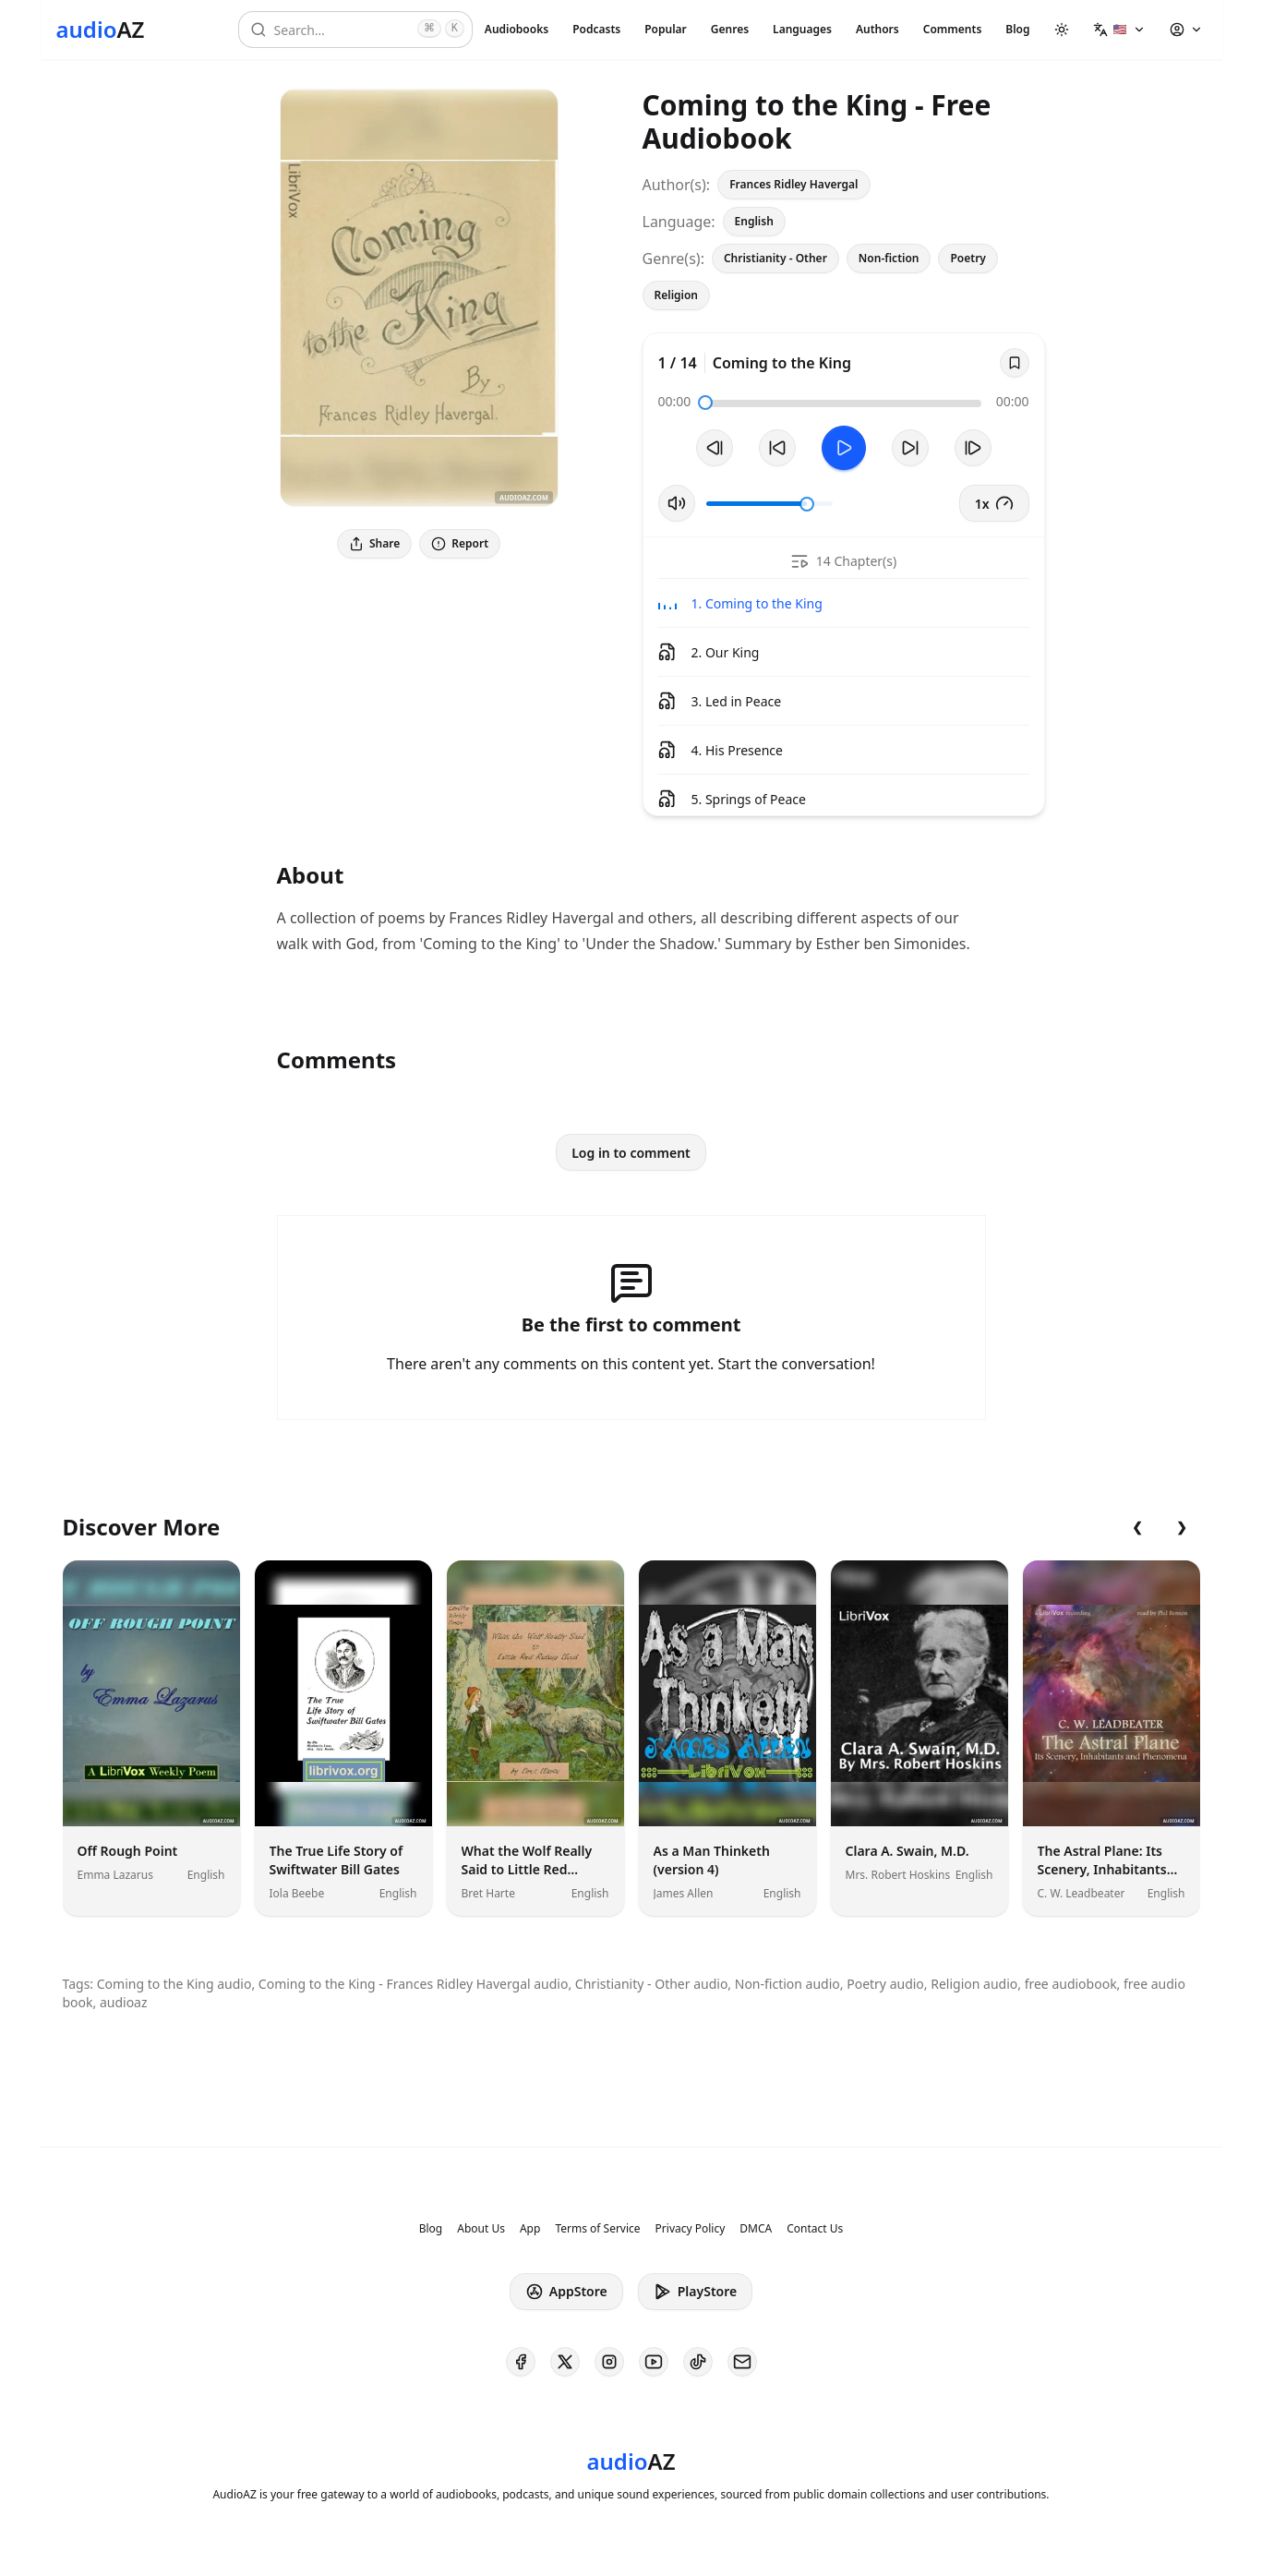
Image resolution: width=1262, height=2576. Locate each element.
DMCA (755, 2228)
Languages (802, 29)
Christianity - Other (775, 258)
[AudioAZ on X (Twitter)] (565, 2362)
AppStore (566, 2291)
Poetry (967, 258)
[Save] (1014, 363)
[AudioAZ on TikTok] (698, 2362)
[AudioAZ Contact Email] (742, 2362)
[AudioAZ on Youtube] (653, 2362)
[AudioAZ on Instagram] (609, 2362)
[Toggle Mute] (676, 503)
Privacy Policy (690, 2228)
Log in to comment (631, 1153)
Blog (1017, 29)
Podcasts (596, 29)
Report (459, 543)
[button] (1119, 29)
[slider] (705, 402)
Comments (952, 29)
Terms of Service (597, 2228)
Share (374, 543)
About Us (481, 2228)
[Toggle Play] (844, 448)
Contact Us (815, 2228)
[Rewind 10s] (777, 447)
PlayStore (695, 2291)
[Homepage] (100, 29)
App (530, 2228)
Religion (677, 295)
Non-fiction (889, 258)
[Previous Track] (714, 447)
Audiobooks (516, 29)
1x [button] (994, 503)
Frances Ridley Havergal (793, 184)
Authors (877, 29)
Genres (730, 29)
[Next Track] (973, 447)
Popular (665, 29)
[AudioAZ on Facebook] (520, 2362)
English (754, 221)
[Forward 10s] (910, 447)
